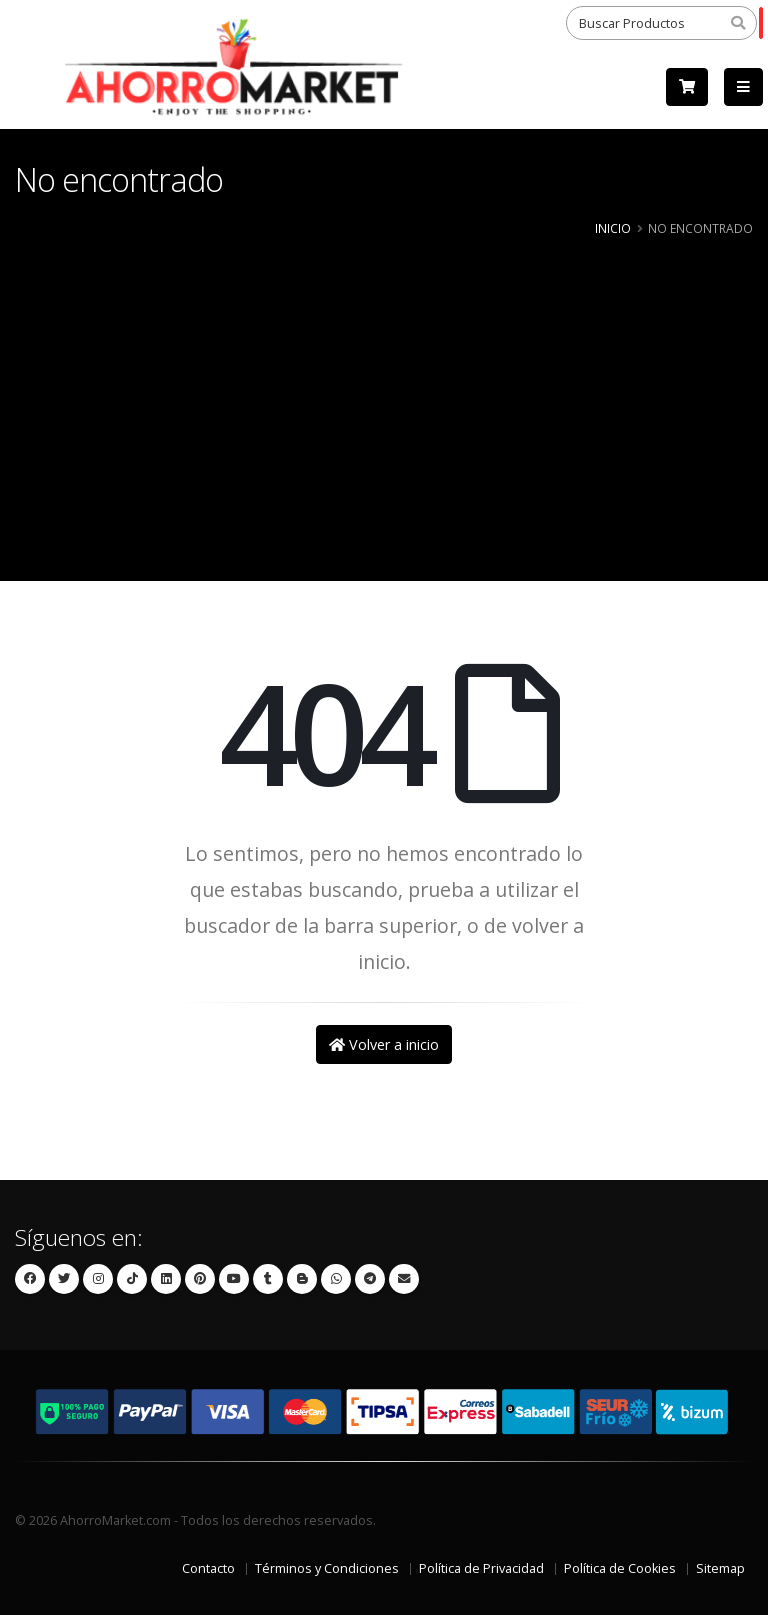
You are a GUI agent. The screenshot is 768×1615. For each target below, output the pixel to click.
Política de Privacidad (481, 1568)
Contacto (208, 1568)
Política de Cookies (620, 1568)
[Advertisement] (384, 391)
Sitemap (720, 1568)
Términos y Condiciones (327, 1568)
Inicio (613, 228)
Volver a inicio (384, 1044)
